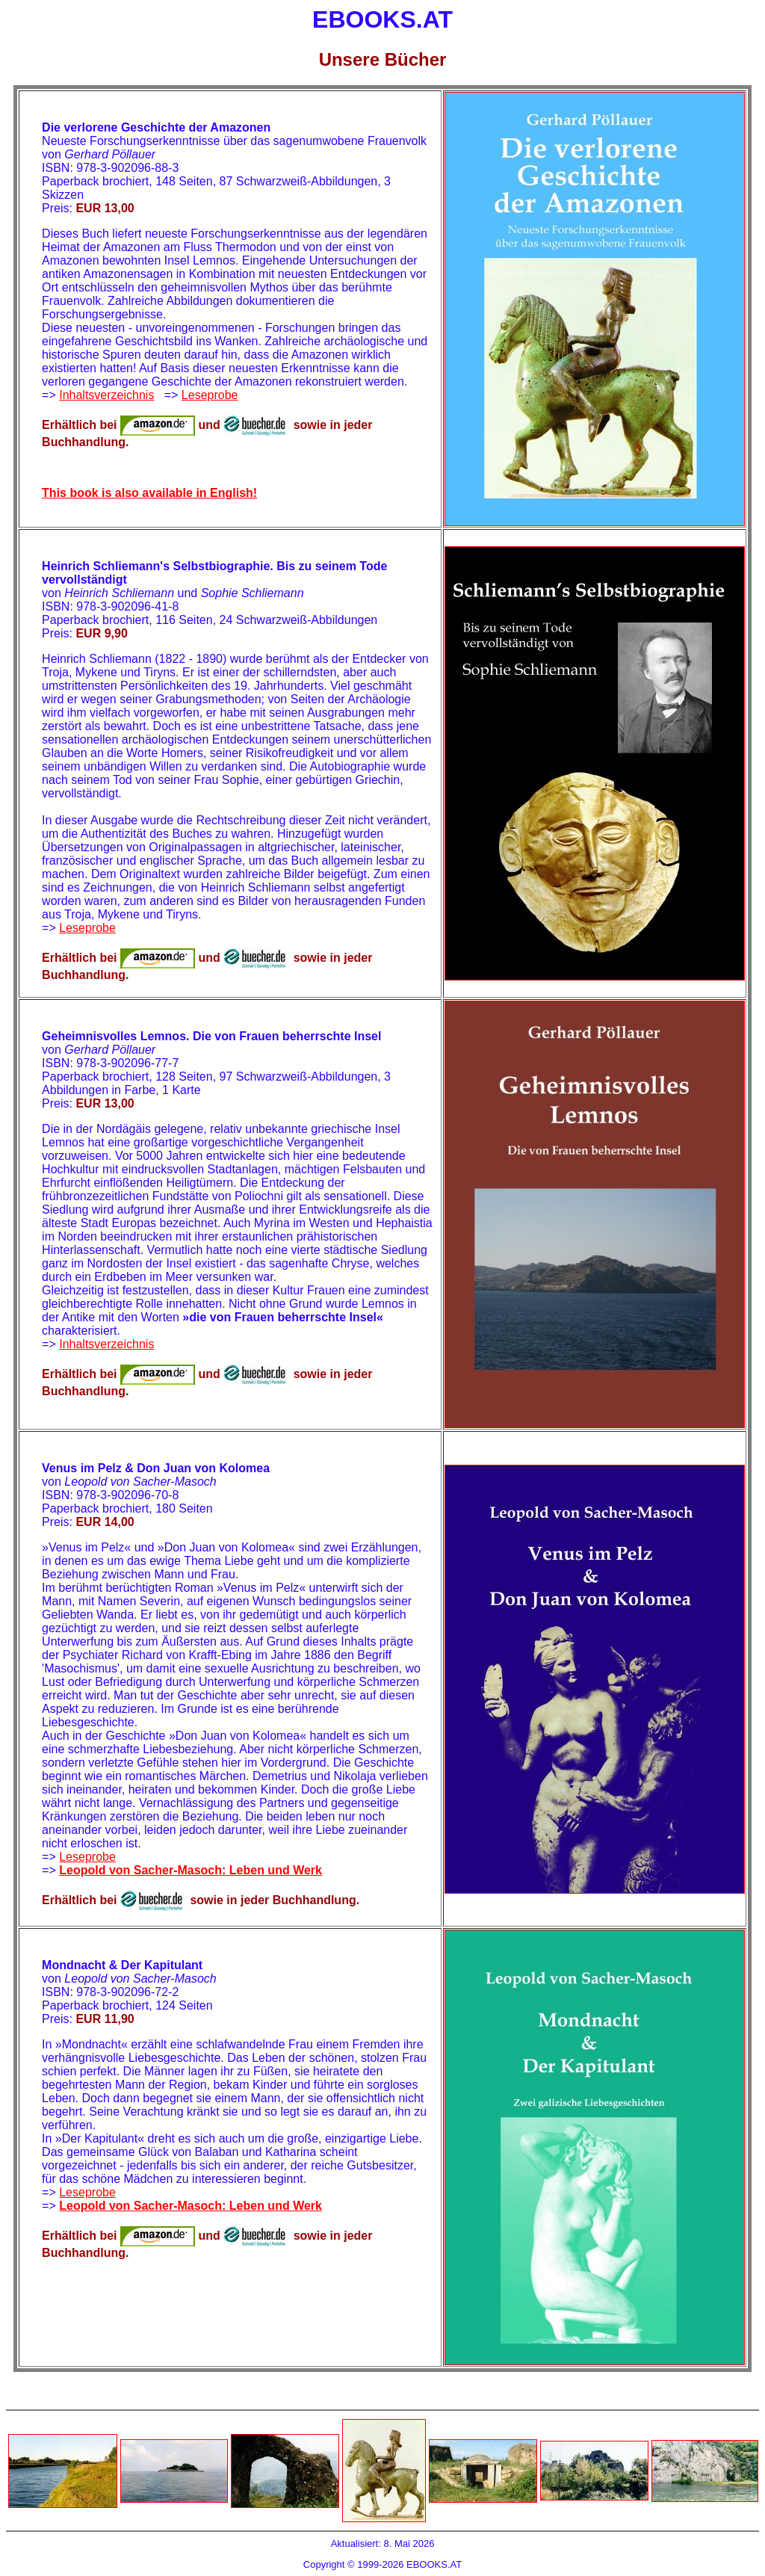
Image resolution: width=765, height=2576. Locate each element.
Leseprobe (210, 395)
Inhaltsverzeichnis (106, 395)
